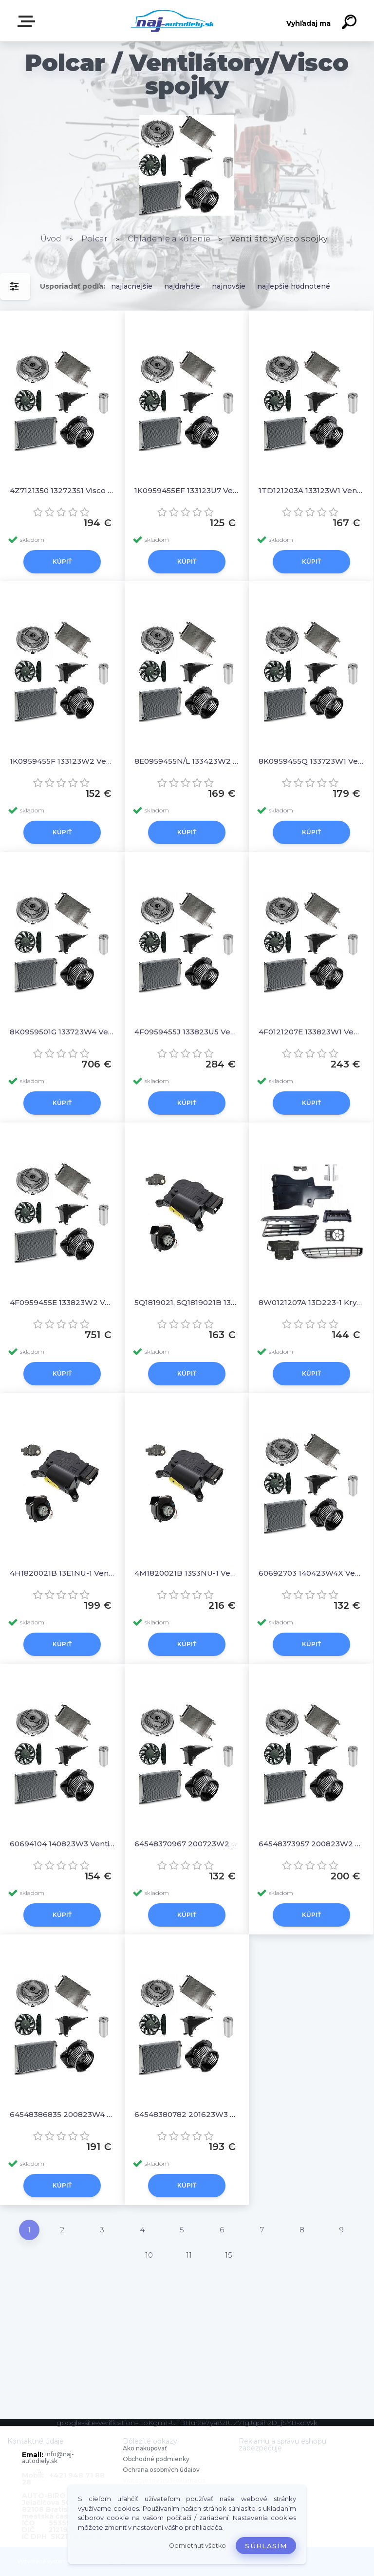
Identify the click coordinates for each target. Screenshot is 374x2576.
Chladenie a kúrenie (169, 238)
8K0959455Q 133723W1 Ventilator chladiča (311, 761)
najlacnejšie (131, 286)
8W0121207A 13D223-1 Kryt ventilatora (311, 1302)
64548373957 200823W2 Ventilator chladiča (311, 1843)
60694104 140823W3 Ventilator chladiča (62, 1843)
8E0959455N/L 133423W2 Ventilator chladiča (187, 761)
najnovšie (228, 286)
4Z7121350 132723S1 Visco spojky (62, 490)
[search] (350, 23)
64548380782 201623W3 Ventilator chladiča (187, 2114)
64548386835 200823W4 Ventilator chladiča (62, 2114)
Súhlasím (266, 2546)
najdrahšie (182, 286)
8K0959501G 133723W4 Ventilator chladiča (62, 1031)
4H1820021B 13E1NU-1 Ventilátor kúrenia (62, 1573)
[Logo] (172, 20)
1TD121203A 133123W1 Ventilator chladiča (311, 490)
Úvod (50, 238)
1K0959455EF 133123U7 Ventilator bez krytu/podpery (187, 490)
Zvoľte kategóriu (28, 21)
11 (189, 2255)
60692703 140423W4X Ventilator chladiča (311, 1573)
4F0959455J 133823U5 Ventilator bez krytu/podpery (187, 1031)
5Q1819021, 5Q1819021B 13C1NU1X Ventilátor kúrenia (187, 1302)
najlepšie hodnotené (293, 286)
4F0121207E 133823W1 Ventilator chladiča (311, 1031)
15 (228, 2255)
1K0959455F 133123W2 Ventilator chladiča (62, 761)
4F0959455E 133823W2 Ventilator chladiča (62, 1302)
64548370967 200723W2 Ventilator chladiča (187, 1843)
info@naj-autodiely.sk (48, 2457)
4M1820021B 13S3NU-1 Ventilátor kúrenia (187, 1573)
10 (149, 2255)
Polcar (94, 238)
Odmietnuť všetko (197, 2545)
